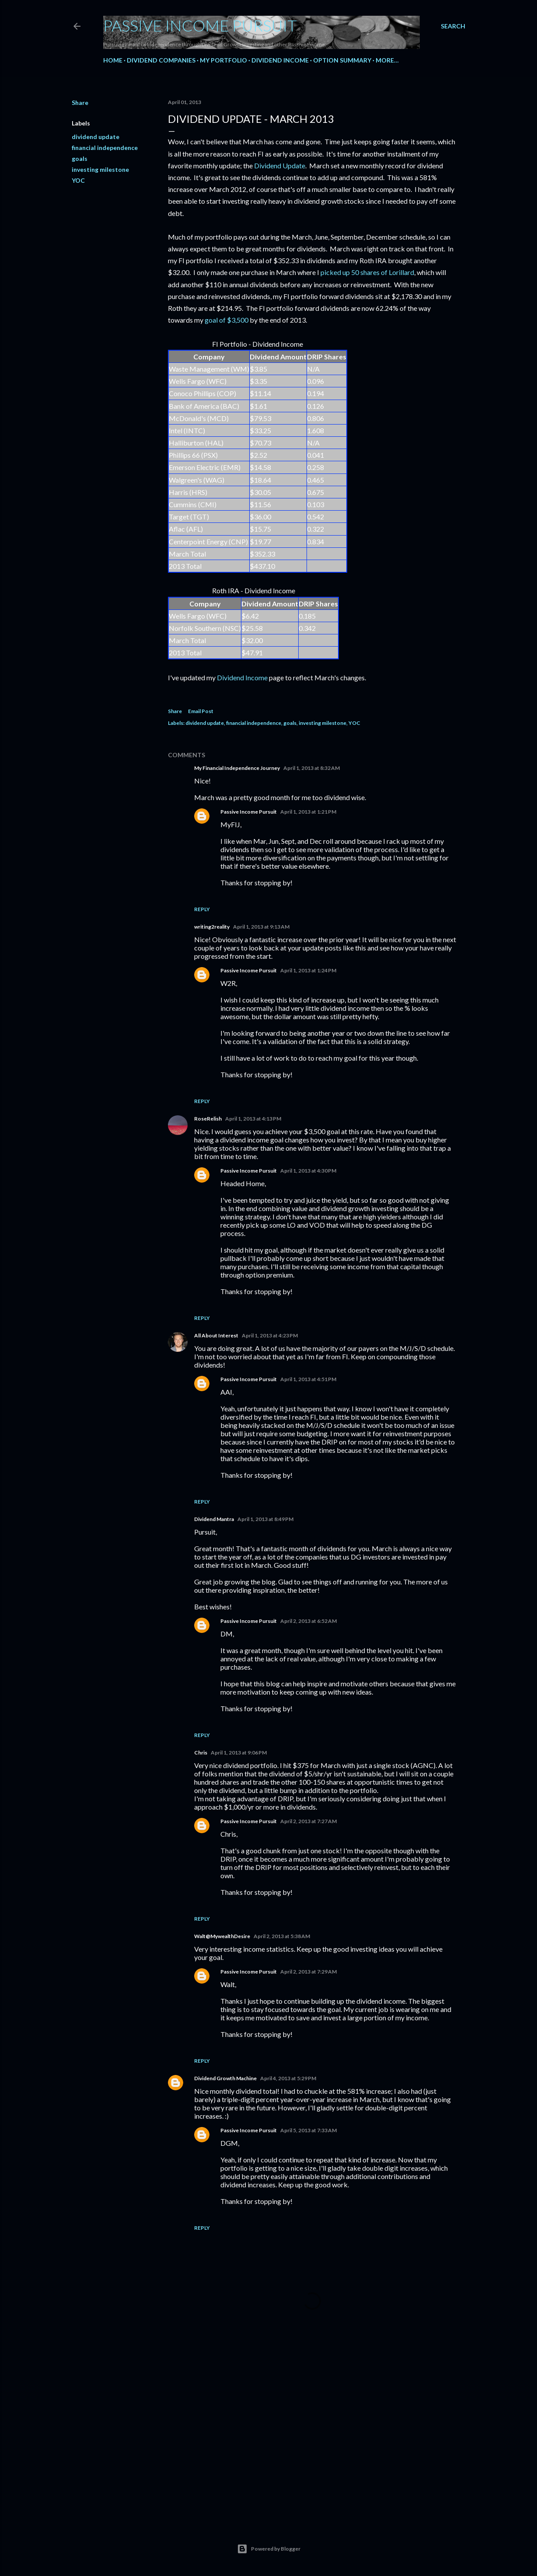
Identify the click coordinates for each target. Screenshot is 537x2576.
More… (387, 60)
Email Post (200, 711)
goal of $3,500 (226, 320)
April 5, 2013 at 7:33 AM (308, 2130)
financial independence (105, 147)
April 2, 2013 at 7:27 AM (308, 1821)
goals (79, 158)
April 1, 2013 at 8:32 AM (311, 768)
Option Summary (342, 60)
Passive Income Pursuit (200, 25)
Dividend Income (280, 60)
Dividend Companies (161, 60)
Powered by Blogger (268, 2549)
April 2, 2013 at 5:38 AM (282, 1936)
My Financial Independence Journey (237, 768)
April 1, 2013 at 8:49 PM (265, 1519)
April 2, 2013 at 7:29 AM (308, 1971)
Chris (200, 1752)
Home (112, 60)
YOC (78, 180)
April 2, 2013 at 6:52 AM (308, 1621)
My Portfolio (223, 60)
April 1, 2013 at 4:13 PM (253, 1118)
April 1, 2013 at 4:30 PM (308, 1170)
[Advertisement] (312, 2439)
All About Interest (216, 1335)
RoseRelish (208, 1118)
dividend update (95, 136)
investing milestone (100, 169)
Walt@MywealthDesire (222, 1936)
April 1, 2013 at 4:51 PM (308, 1379)
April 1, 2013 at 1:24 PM (308, 970)
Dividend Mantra (214, 1519)
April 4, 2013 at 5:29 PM (288, 2078)
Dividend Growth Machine (225, 2078)
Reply (202, 909)
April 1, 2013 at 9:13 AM (261, 926)
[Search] (453, 26)
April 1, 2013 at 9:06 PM (239, 1752)
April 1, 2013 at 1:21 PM (308, 811)
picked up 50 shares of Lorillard (367, 272)
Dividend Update (279, 165)
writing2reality (212, 926)
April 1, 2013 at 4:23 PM (270, 1335)
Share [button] (80, 102)
